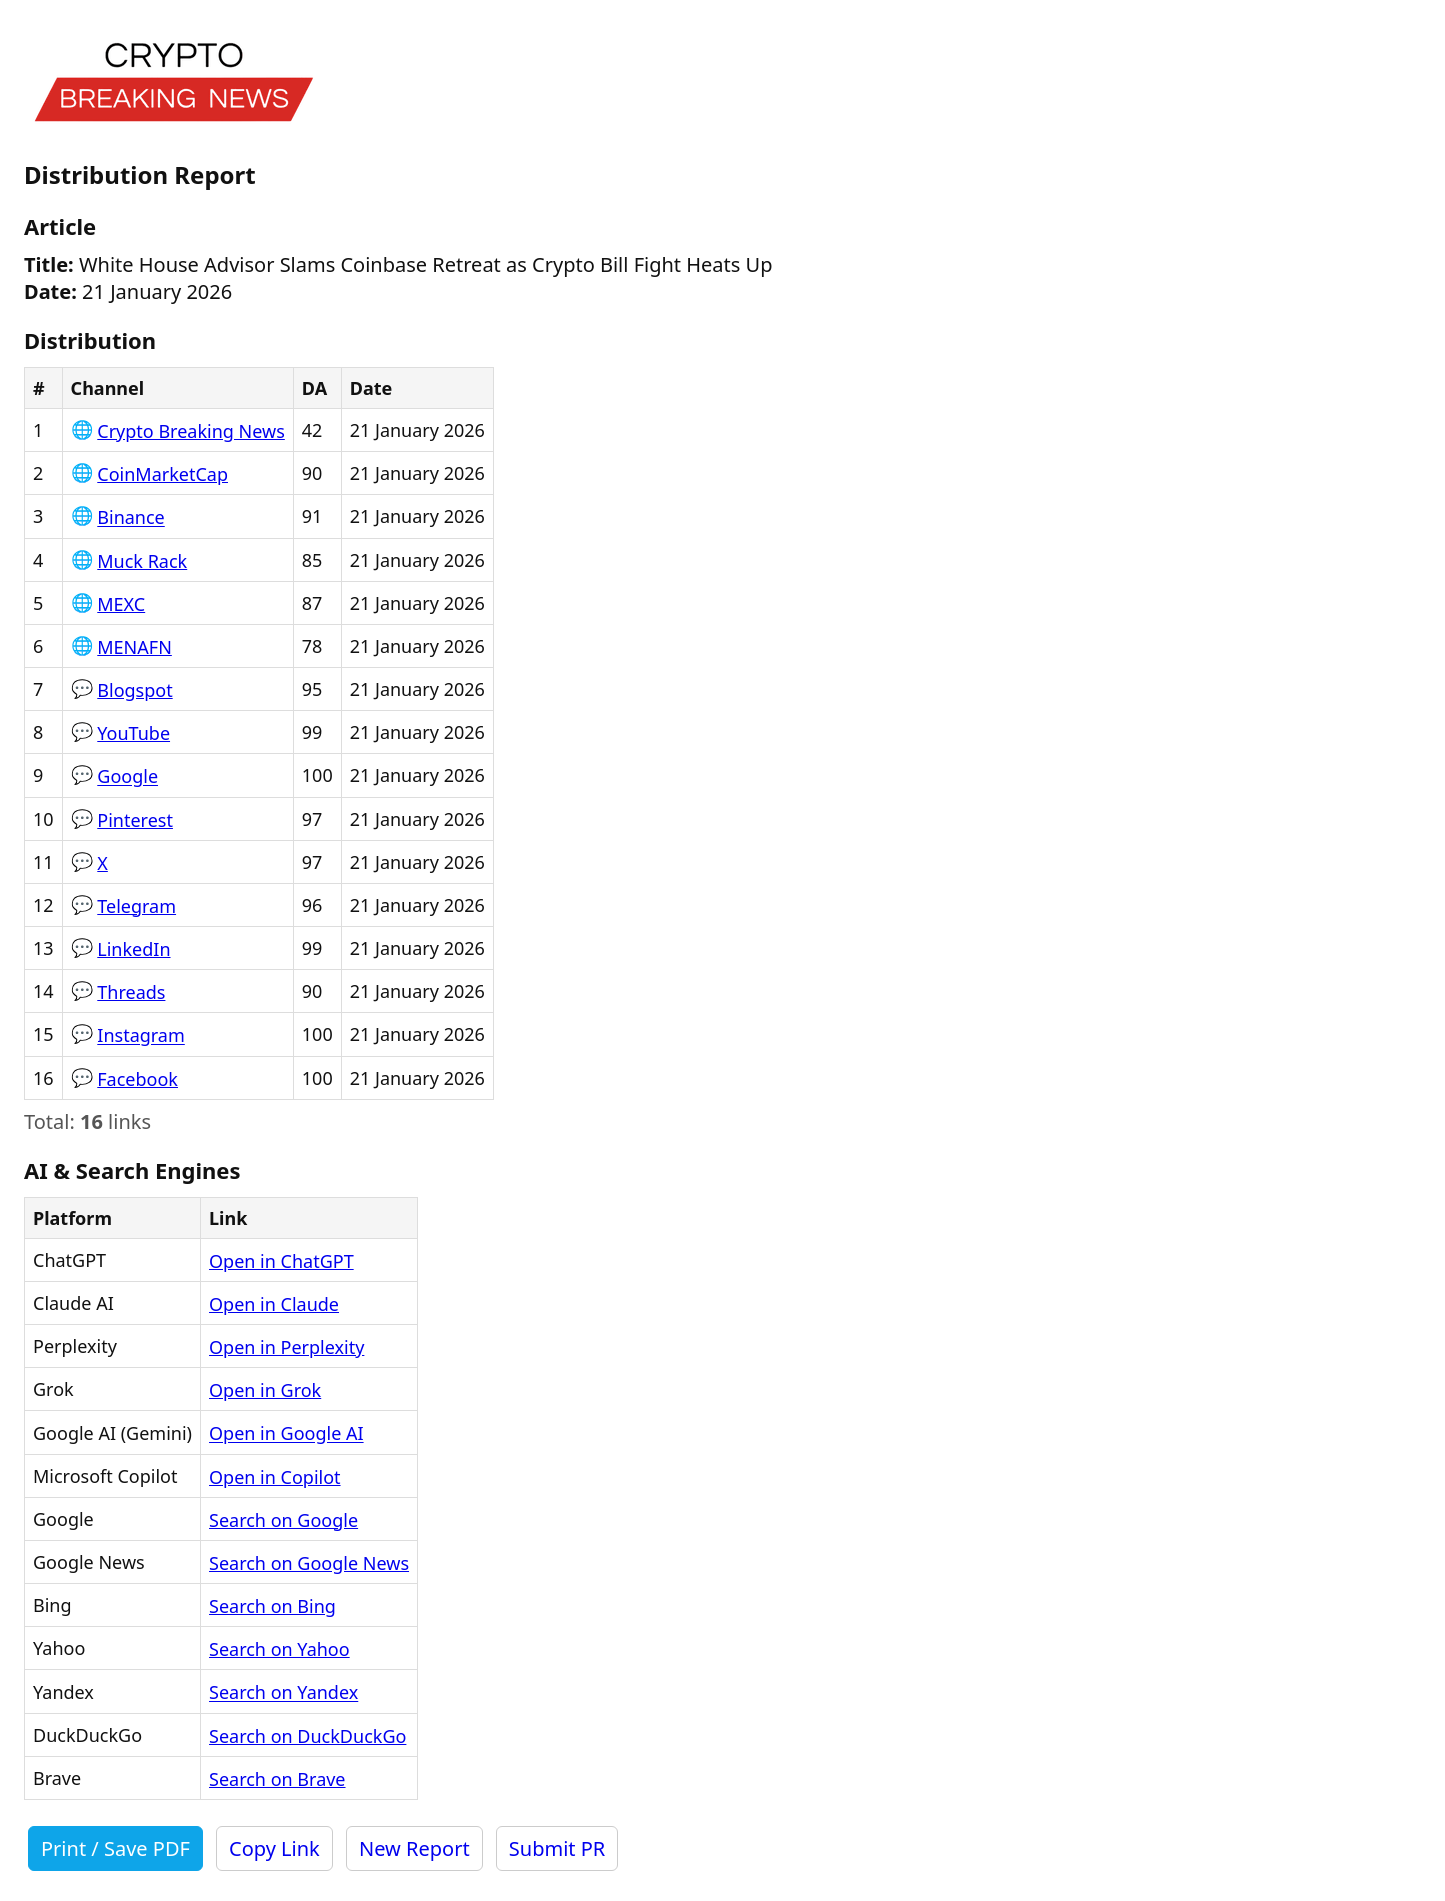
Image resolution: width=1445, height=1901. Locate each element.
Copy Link (274, 1848)
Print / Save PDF (115, 1848)
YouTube (133, 733)
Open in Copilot (275, 1477)
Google (127, 777)
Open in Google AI (286, 1434)
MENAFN (134, 647)
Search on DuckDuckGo (307, 1736)
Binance (130, 518)
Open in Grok (265, 1390)
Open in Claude (274, 1304)
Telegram (136, 906)
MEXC (121, 604)
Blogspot (134, 690)
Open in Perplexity (286, 1347)
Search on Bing (272, 1606)
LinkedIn (133, 949)
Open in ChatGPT (281, 1261)
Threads (131, 992)
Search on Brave (277, 1779)
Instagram (141, 1036)
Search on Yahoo (279, 1649)
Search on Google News (309, 1563)
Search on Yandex (283, 1693)
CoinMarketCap (162, 474)
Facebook (137, 1079)
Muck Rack (142, 561)
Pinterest (135, 820)
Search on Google (283, 1520)
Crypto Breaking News (191, 431)
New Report (414, 1848)
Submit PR (557, 1848)
